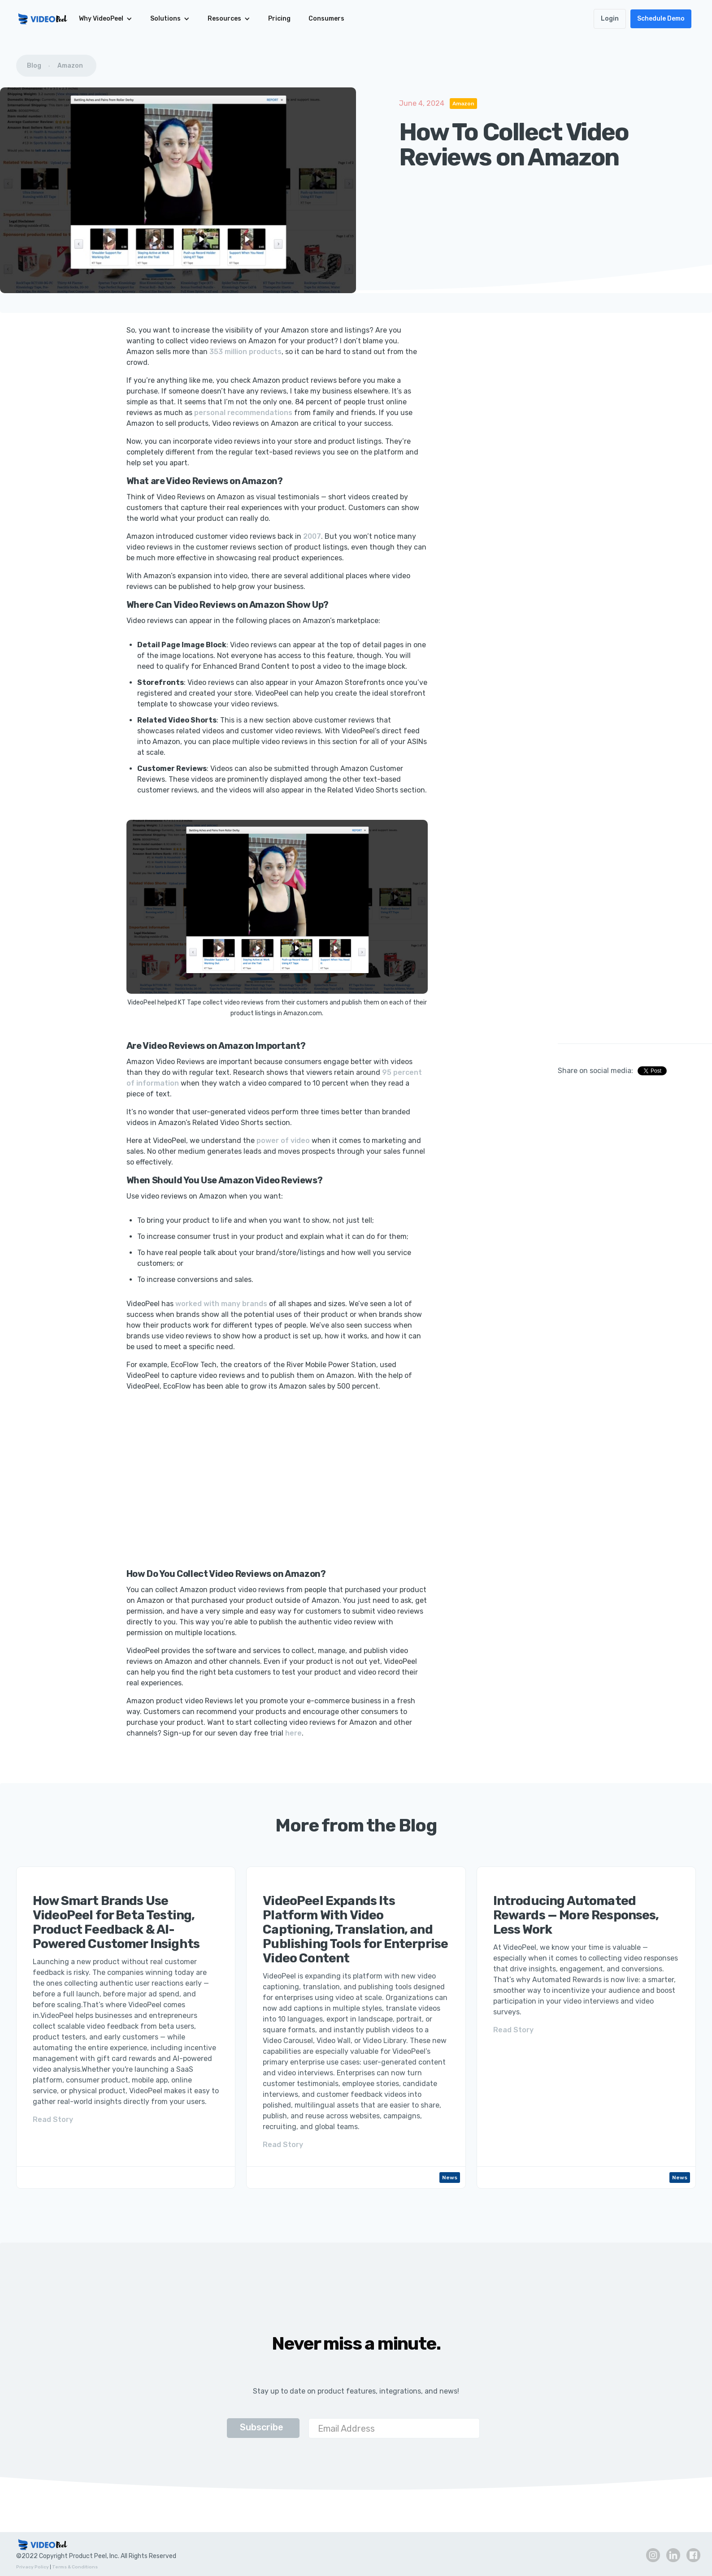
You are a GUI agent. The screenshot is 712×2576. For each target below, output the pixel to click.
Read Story (53, 2119)
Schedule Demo (661, 18)
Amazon (70, 65)
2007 (312, 536)
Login (610, 18)
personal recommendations (243, 412)
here (293, 1733)
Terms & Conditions (75, 2567)
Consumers (326, 18)
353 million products (245, 351)
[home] (43, 19)
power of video (283, 1140)
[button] (105, 18)
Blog (34, 65)
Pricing (279, 18)
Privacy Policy (32, 2567)
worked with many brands (221, 1303)
